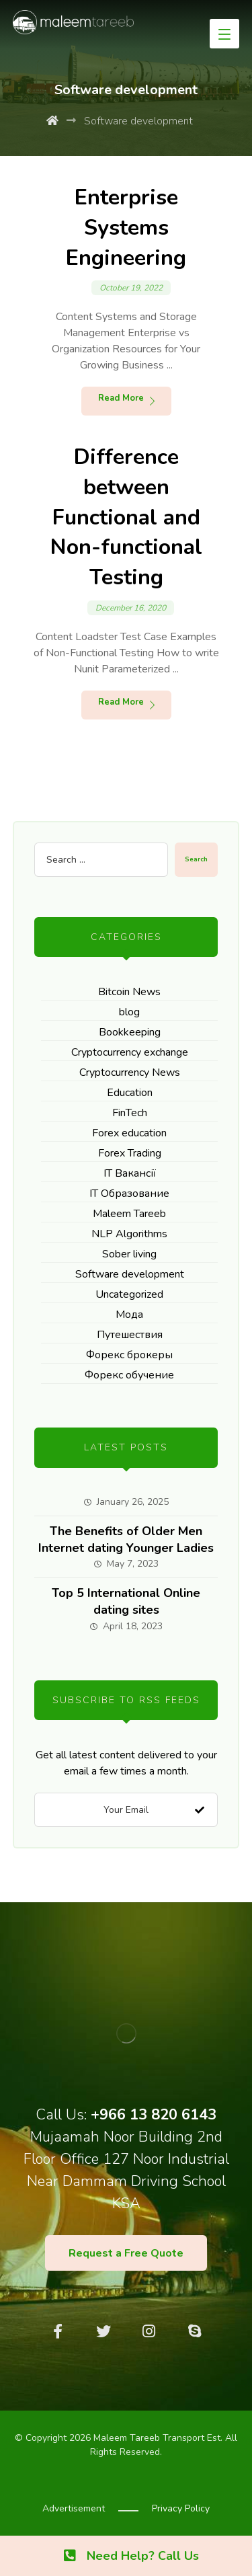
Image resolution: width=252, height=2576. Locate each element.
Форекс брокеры (129, 1355)
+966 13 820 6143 (153, 2115)
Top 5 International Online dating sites (126, 1601)
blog (129, 1012)
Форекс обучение (129, 1375)
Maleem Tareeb (129, 1213)
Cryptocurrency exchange (129, 1052)
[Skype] (195, 2331)
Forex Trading (129, 1153)
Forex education (129, 1133)
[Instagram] (149, 2331)
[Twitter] (103, 2331)
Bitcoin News (129, 991)
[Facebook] (58, 2331)
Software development (129, 1274)
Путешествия (130, 1334)
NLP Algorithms (129, 1233)
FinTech (129, 1112)
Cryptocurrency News (129, 1072)
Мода (129, 1314)
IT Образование (129, 1193)
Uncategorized (129, 1294)
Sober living (129, 1254)
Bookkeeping (130, 1032)
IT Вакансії (129, 1173)
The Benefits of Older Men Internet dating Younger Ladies (126, 1539)
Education (130, 1092)
